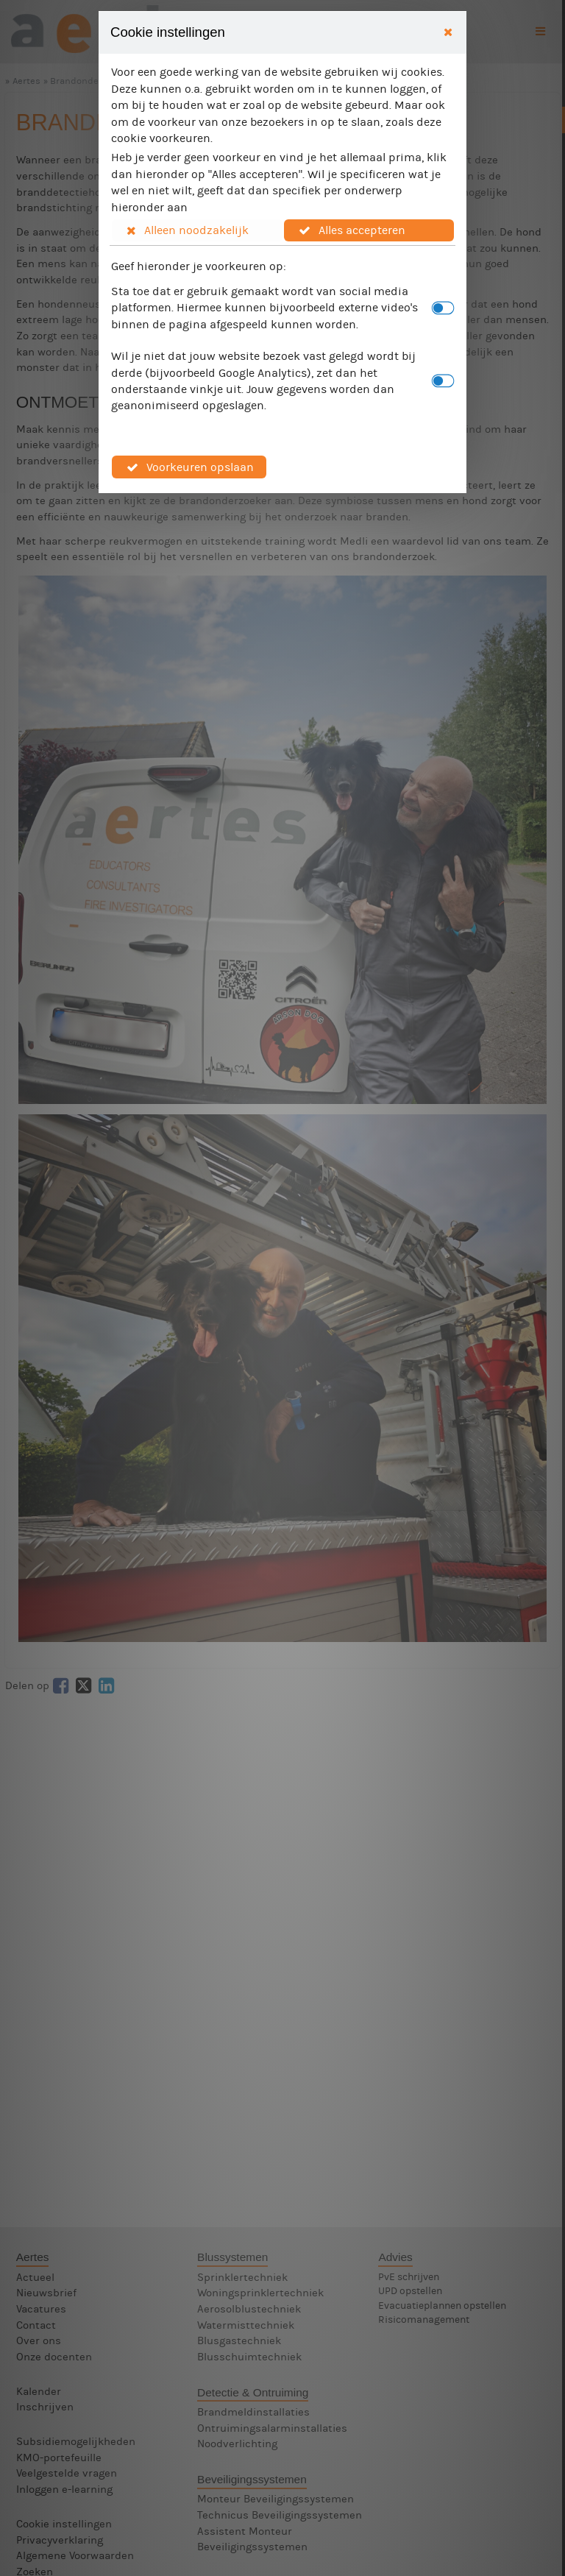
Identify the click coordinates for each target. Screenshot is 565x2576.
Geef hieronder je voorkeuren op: (198, 266)
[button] (197, 230)
